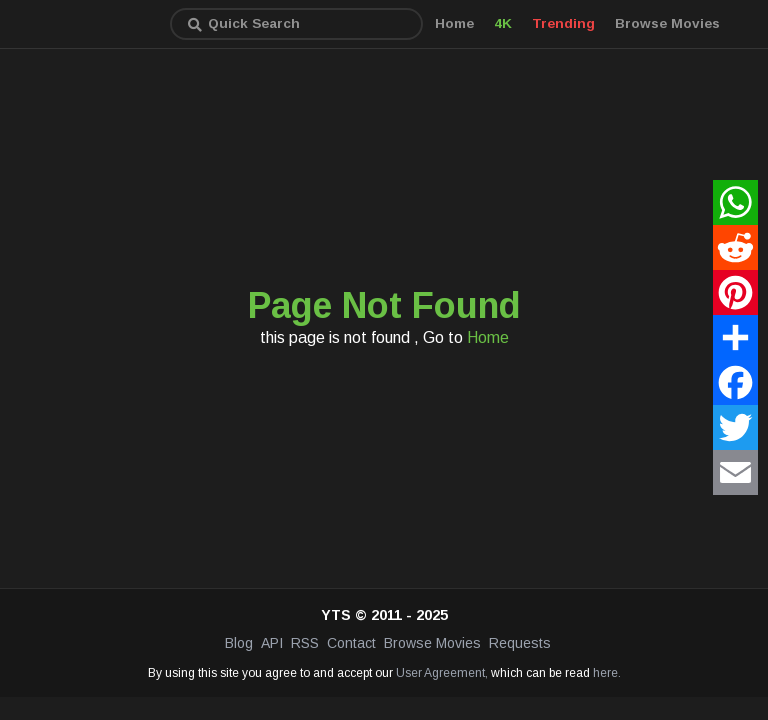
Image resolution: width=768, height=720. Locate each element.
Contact (351, 643)
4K (503, 23)
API (272, 643)
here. (607, 673)
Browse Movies (667, 23)
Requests (520, 643)
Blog (239, 643)
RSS (305, 643)
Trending (563, 23)
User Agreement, (442, 673)
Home (454, 23)
